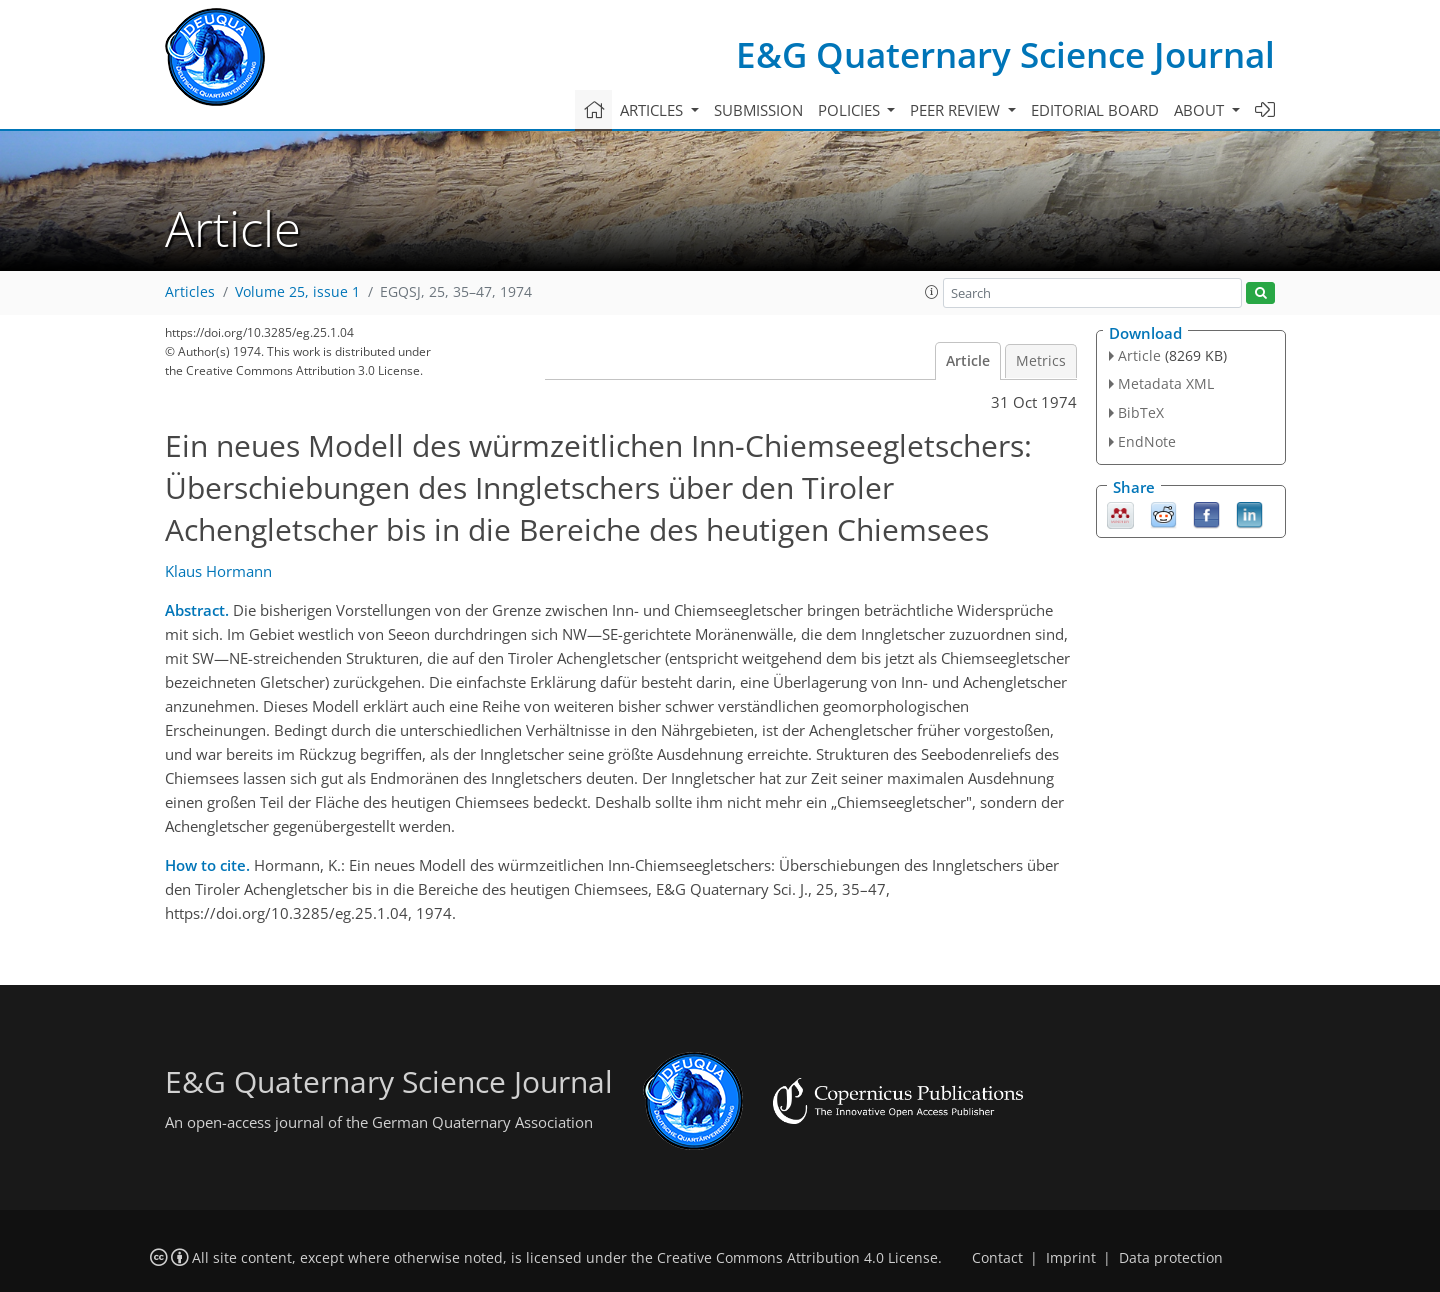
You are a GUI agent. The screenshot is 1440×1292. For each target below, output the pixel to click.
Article (968, 361)
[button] (932, 292)
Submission (758, 110)
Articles (190, 292)
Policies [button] (851, 110)
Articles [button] (653, 110)
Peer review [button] (957, 110)
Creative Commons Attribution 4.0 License (797, 1258)
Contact (997, 1258)
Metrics (1041, 361)
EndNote (1147, 441)
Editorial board (1095, 110)
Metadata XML (1166, 383)
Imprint (1071, 1258)
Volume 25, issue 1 (297, 292)
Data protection (1171, 1258)
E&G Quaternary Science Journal (1005, 54)
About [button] (1201, 110)
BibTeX (1141, 412)
